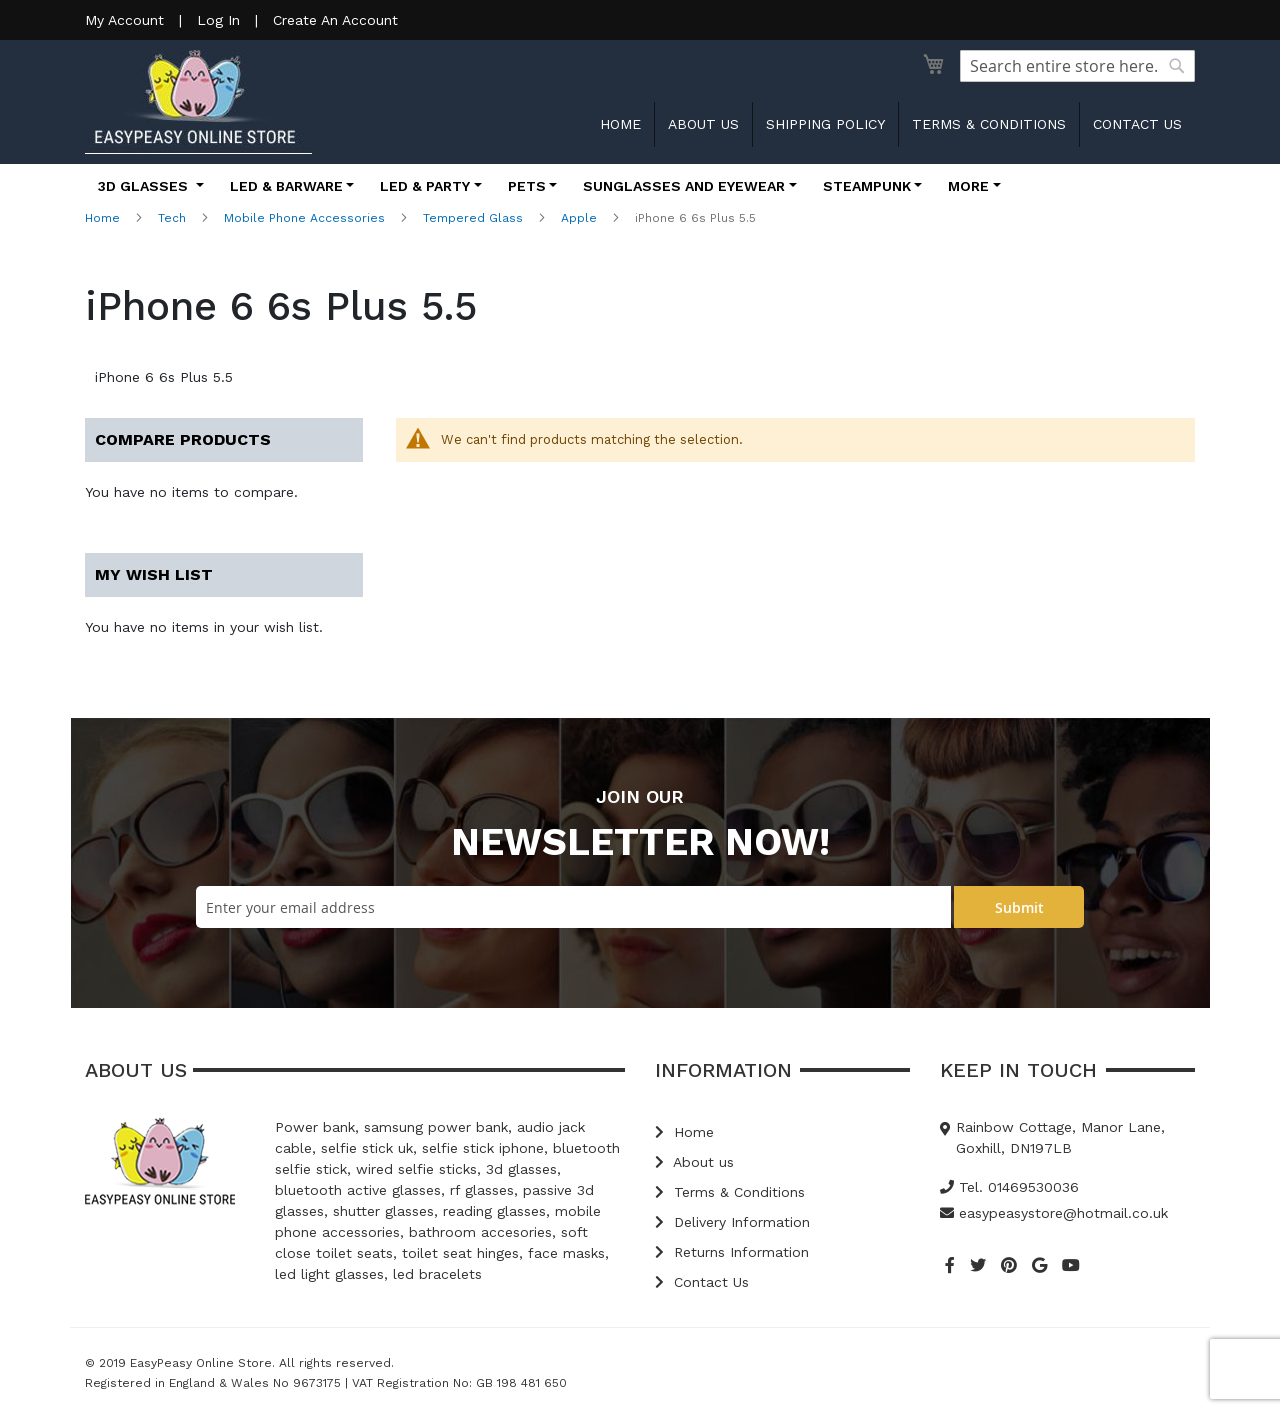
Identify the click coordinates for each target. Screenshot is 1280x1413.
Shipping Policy (825, 124)
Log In (218, 20)
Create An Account (335, 20)
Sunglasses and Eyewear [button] (684, 186)
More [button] (968, 186)
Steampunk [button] (867, 186)
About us (703, 124)
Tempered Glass (473, 218)
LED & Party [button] (425, 186)
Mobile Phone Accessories (304, 218)
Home (620, 124)
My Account (124, 20)
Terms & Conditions (989, 124)
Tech (172, 218)
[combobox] (1077, 66)
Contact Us (702, 1282)
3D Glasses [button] (145, 186)
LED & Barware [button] (286, 186)
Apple (579, 218)
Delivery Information (732, 1222)
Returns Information (732, 1252)
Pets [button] (527, 186)
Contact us (1137, 124)
